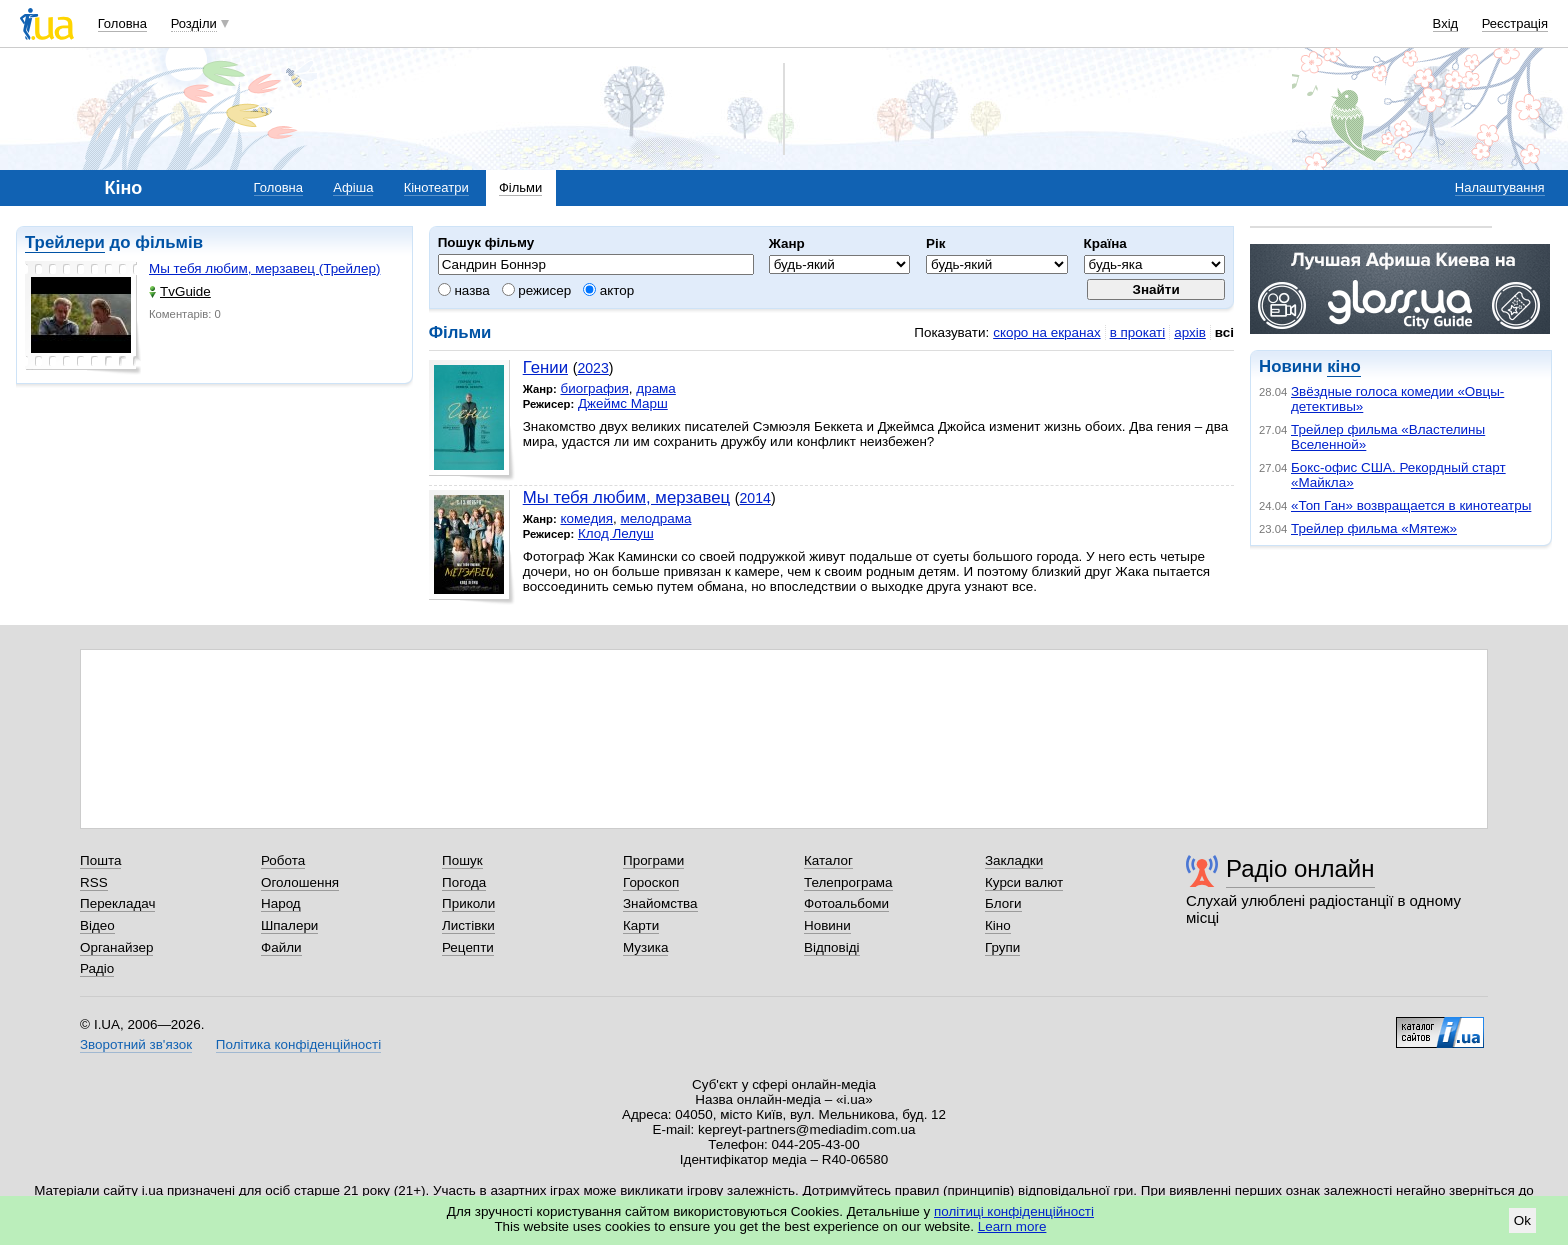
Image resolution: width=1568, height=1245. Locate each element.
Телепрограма (848, 882)
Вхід (1446, 23)
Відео (97, 925)
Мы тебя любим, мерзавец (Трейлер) (264, 268)
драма (656, 388)
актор (608, 290)
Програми (653, 860)
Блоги (1003, 903)
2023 (592, 368)
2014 (755, 498)
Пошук (462, 860)
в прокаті (1138, 332)
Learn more (1012, 1226)
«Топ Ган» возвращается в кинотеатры (1411, 505)
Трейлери (65, 242)
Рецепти (468, 947)
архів (1190, 332)
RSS (94, 882)
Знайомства (660, 903)
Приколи (468, 903)
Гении (545, 367)
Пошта (100, 860)
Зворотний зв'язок (136, 1044)
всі (1224, 332)
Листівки (468, 925)
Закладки (1014, 860)
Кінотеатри (436, 187)
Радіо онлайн (1300, 868)
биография (594, 388)
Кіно (998, 925)
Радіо (97, 968)
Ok (1522, 1220)
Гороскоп (651, 882)
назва (464, 290)
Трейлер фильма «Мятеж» (1374, 528)
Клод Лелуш (616, 533)
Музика (645, 947)
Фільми (520, 187)
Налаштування (1500, 187)
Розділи (194, 23)
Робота (283, 860)
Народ (281, 903)
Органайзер (116, 947)
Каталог (828, 860)
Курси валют (1024, 882)
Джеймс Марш (623, 403)
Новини (827, 925)
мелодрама (656, 518)
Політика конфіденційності (298, 1044)
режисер (537, 290)
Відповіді (832, 947)
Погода (464, 882)
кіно (1343, 366)
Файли (281, 947)
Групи (1002, 947)
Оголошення (300, 882)
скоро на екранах (1046, 332)
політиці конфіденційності (1014, 1211)
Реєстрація (1515, 23)
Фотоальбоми (846, 903)
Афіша (353, 187)
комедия (586, 518)
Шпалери (289, 925)
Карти (641, 925)
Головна (122, 23)
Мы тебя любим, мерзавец (626, 497)
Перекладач (117, 903)
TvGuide (180, 291)
